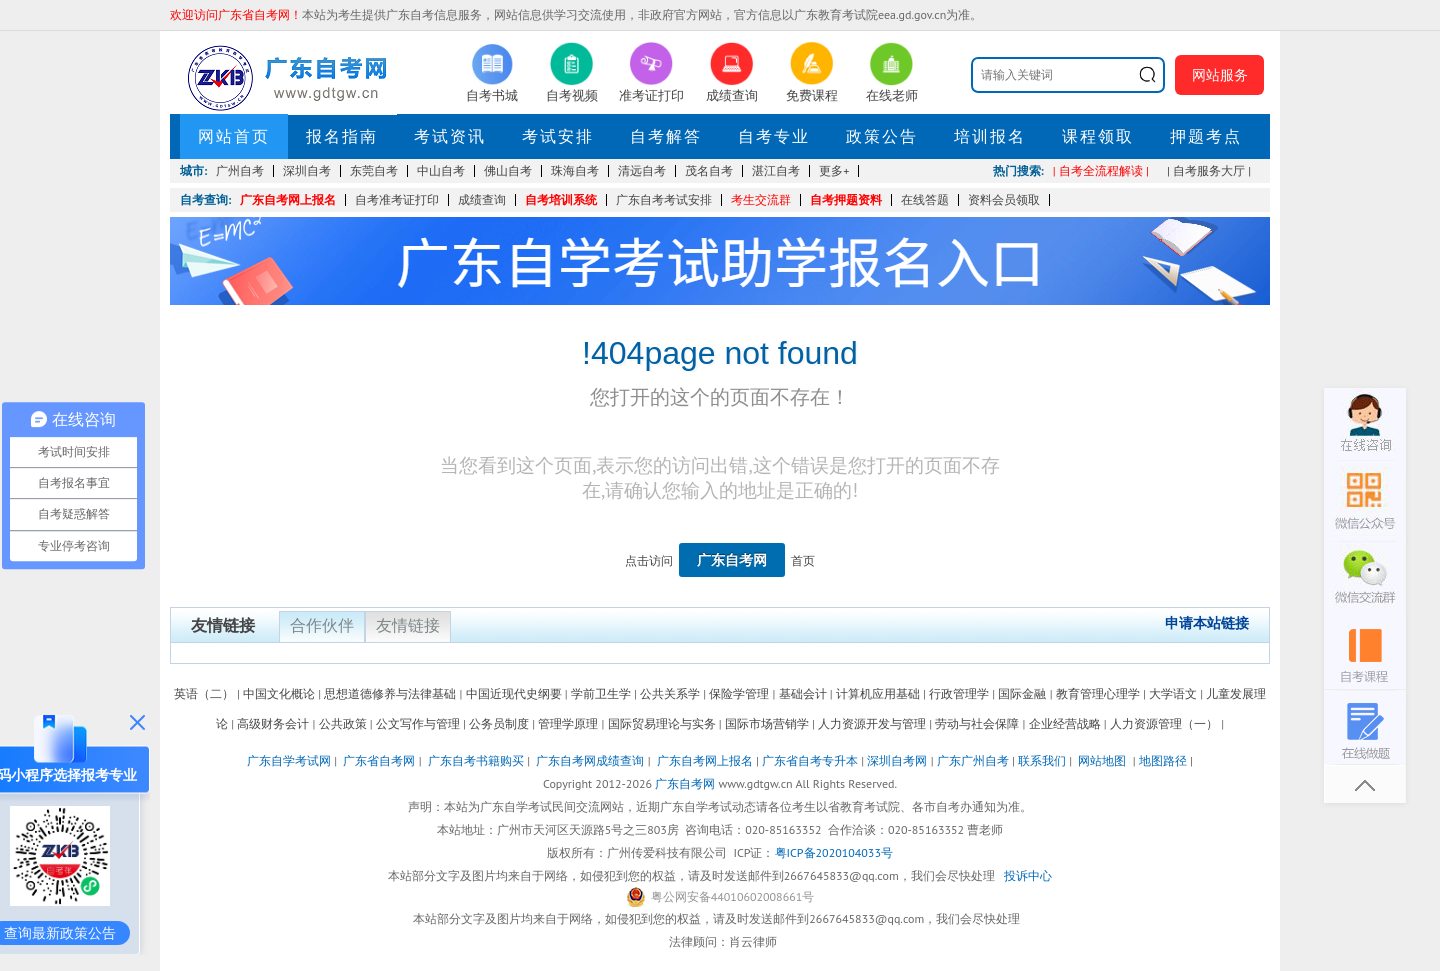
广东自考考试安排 (664, 199)
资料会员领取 (1004, 199)
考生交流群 (761, 199)
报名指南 (342, 136)
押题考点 (1206, 136)
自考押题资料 (846, 199)
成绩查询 (482, 199)
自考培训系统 (561, 199)
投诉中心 (1028, 875)
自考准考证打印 (397, 199)
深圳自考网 (897, 760)
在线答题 (925, 199)
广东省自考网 (379, 760)
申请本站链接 (1207, 623)
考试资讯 (450, 136)
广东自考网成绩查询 (590, 760)
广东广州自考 (973, 760)
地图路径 (1164, 760)
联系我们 (1042, 760)
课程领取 (1098, 136)
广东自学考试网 (289, 760)
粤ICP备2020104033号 (834, 852)
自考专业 (774, 136)
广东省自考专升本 (810, 760)
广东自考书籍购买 (476, 760)
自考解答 (666, 136)
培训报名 (990, 136)
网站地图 (1102, 760)
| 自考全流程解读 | (1101, 170)
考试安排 (558, 136)
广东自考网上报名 (288, 199)
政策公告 (882, 136)
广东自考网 (732, 560)
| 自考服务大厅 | (1209, 170)
